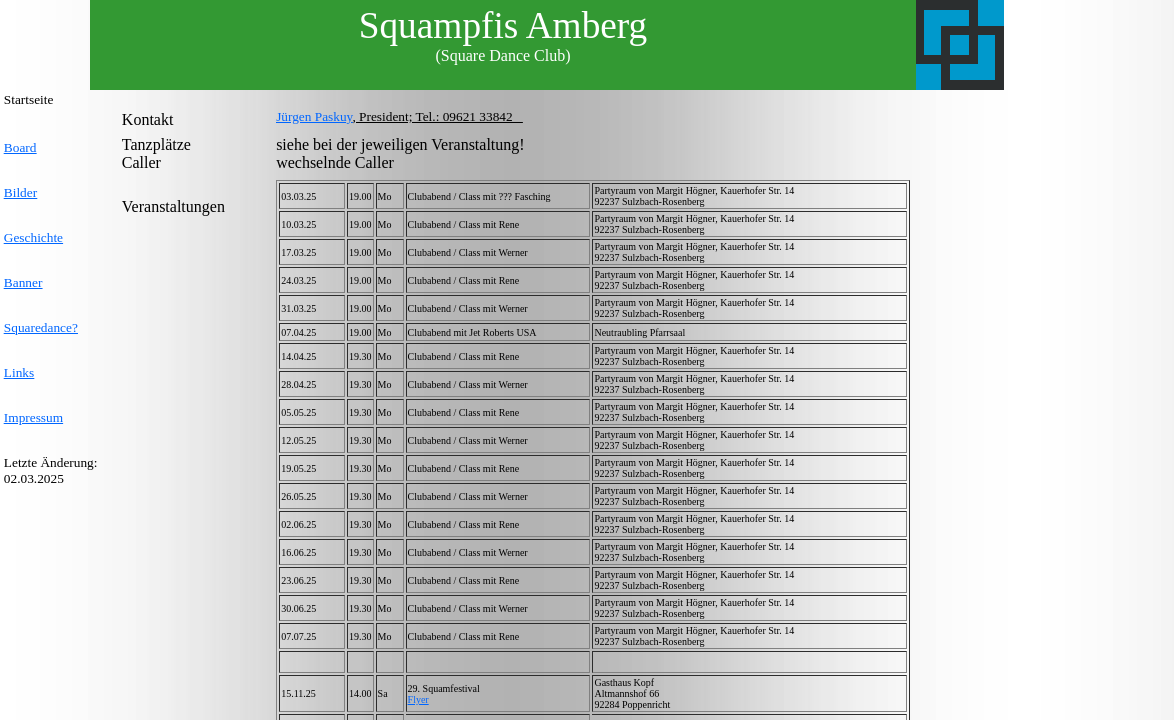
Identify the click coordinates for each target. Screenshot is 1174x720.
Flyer (418, 699)
